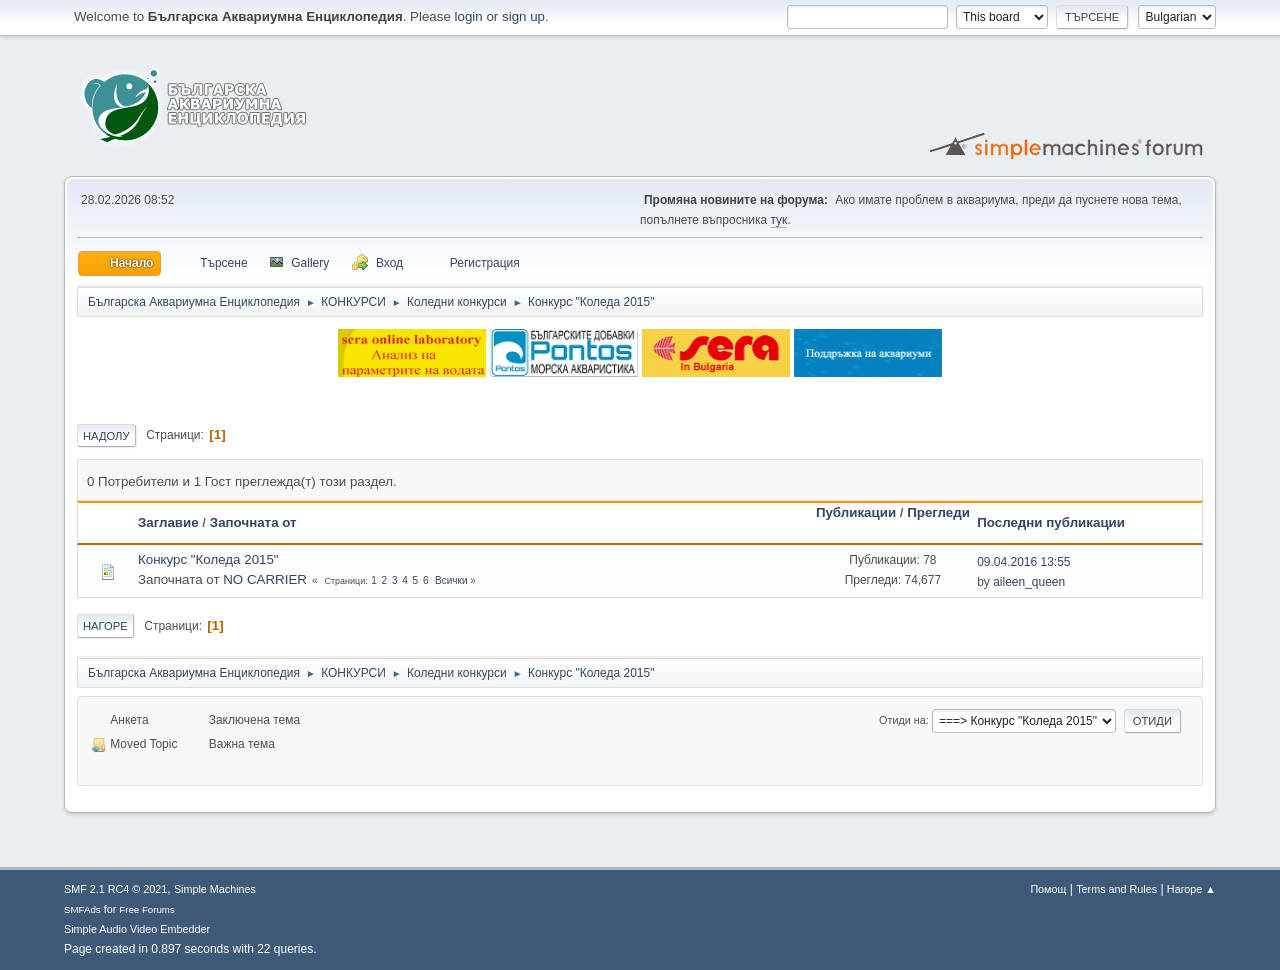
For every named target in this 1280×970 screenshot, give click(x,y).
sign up (523, 16)
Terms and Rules (1116, 889)
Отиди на (902, 720)
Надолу (106, 436)
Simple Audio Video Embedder (137, 929)
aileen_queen (1029, 582)
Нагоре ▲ (1191, 889)
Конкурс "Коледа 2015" (208, 559)
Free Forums (147, 909)
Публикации (856, 512)
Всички (451, 580)
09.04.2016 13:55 (1023, 562)
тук (778, 220)
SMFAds (82, 909)
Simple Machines (215, 889)
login (469, 16)
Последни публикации (1051, 522)
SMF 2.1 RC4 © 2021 (115, 889)
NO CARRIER (265, 579)
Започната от (253, 522)
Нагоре (105, 626)
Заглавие (168, 522)
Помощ (1048, 889)
